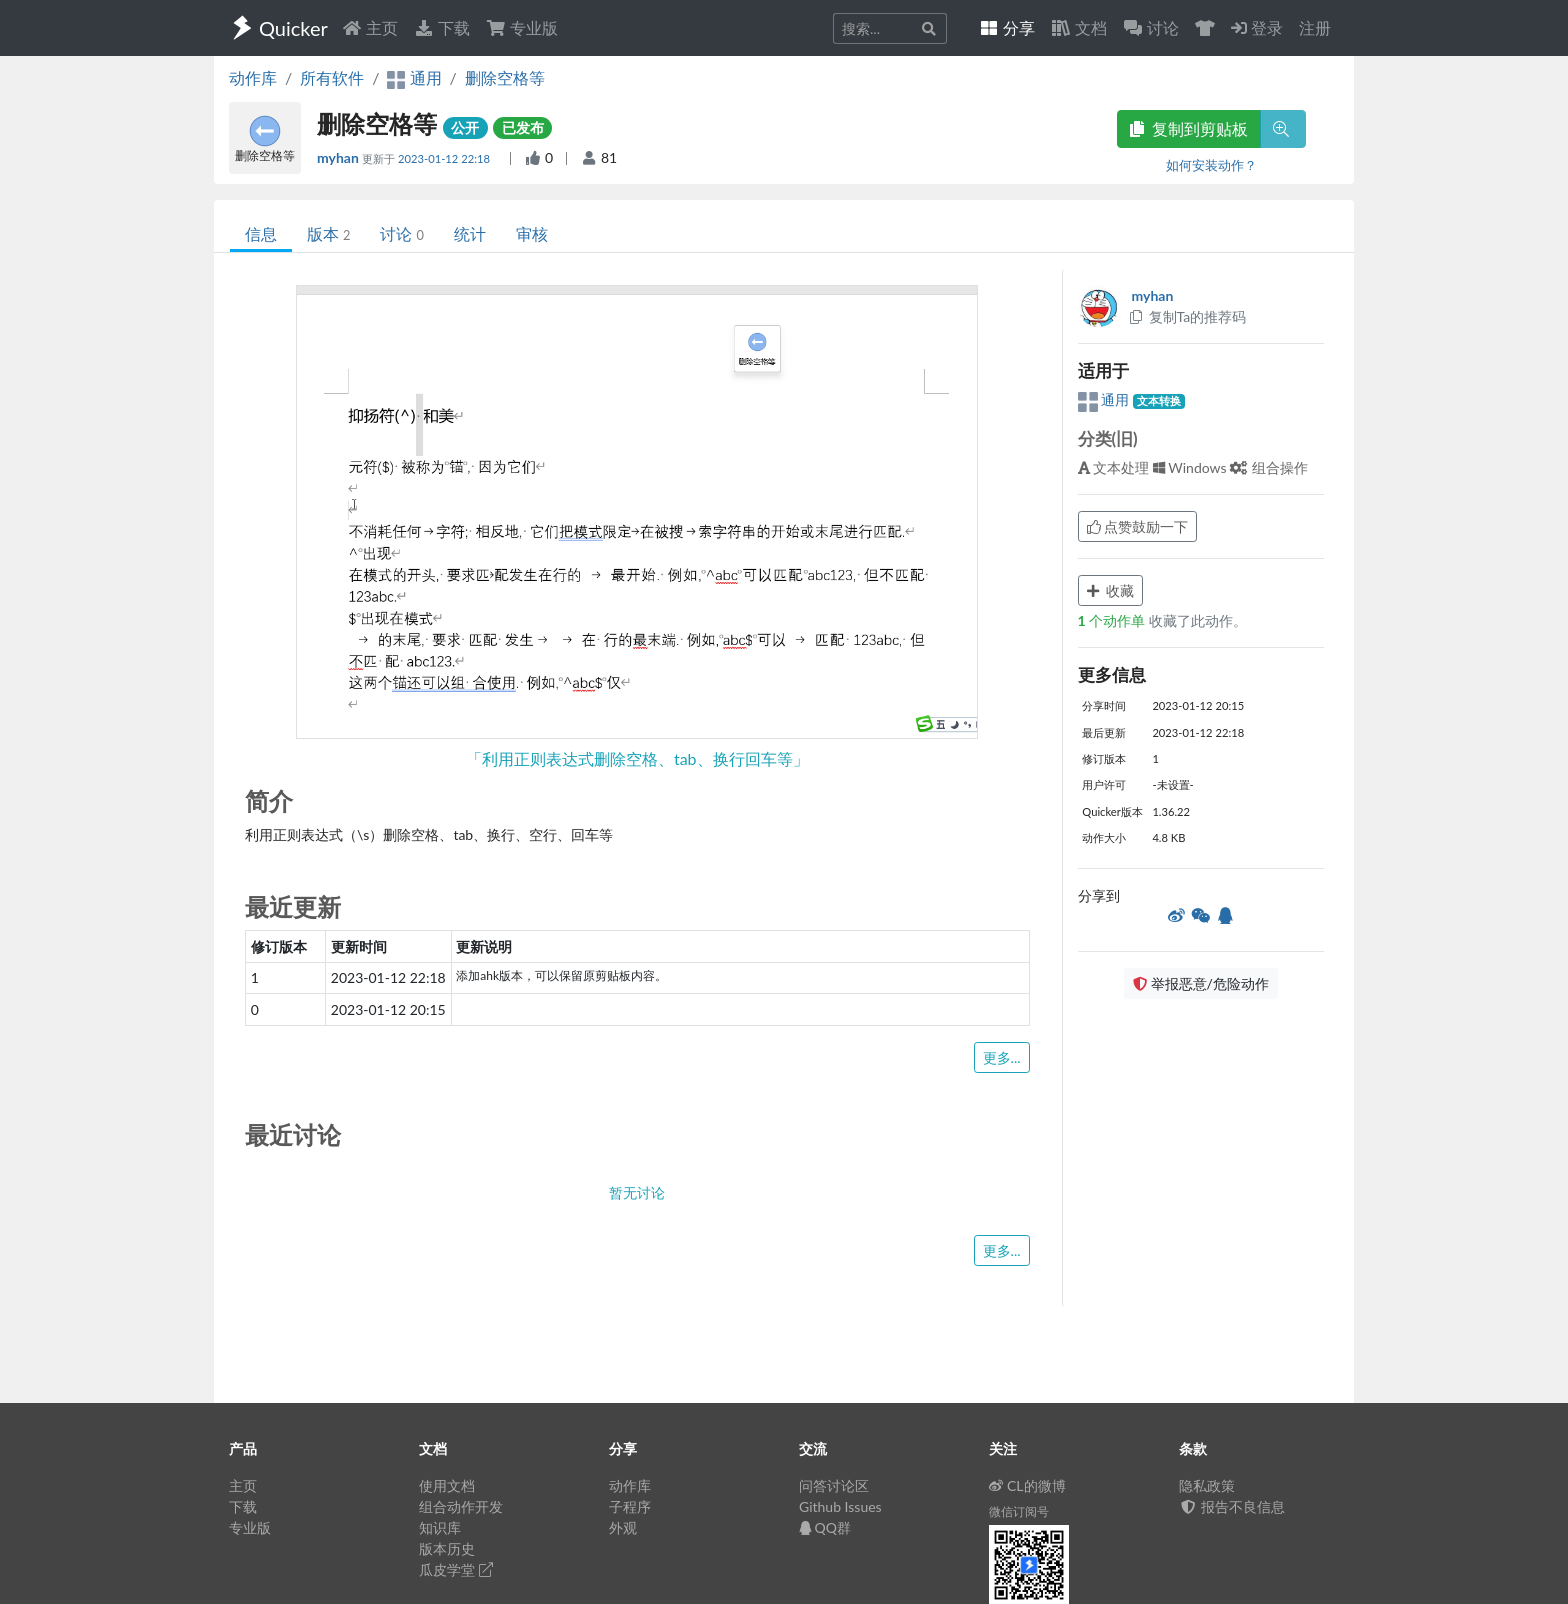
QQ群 (825, 1527)
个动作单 (1113, 620)
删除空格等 (505, 77)
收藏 (1111, 590)
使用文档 (447, 1485)
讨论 (401, 233)
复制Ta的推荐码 (1187, 316)
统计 (470, 233)
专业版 (522, 27)
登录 (1257, 27)
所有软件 (332, 77)
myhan (339, 157)
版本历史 (447, 1548)
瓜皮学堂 (456, 1569)
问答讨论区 (834, 1485)
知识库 (440, 1527)
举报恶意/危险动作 (1201, 983)
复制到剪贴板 (1189, 128)
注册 (1315, 27)
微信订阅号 (1019, 1511)
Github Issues (840, 1506)
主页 (370, 27)
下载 (442, 27)
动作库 (253, 77)
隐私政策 (1207, 1485)
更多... (1002, 1057)
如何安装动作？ (1211, 165)
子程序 (630, 1506)
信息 (261, 233)
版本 (328, 233)
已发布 (523, 127)
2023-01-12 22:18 (445, 158)
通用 (1105, 399)
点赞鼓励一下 (1138, 526)
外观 (623, 1527)
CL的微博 (1027, 1485)
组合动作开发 (461, 1506)
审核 (532, 233)
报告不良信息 (1232, 1506)
